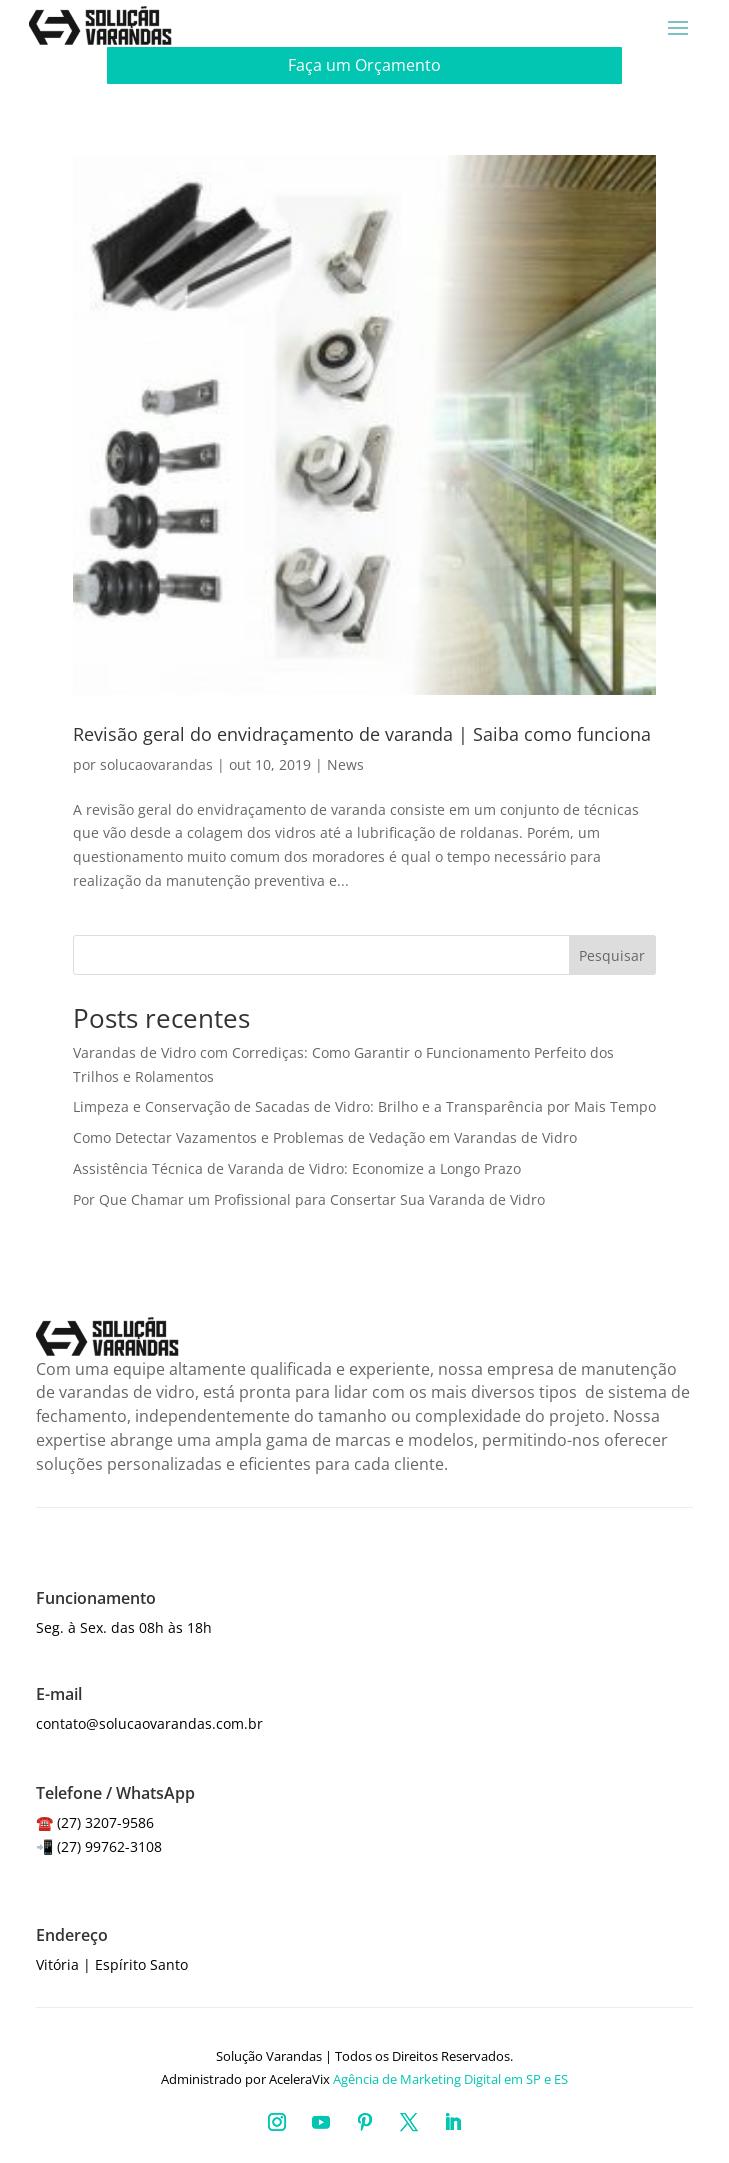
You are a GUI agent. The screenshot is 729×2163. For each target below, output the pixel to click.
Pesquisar (612, 955)
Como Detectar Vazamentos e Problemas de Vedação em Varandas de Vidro (325, 1137)
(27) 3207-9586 (105, 1822)
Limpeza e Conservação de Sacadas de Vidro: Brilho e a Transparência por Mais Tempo (364, 1106)
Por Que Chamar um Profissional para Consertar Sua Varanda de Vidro (309, 1199)
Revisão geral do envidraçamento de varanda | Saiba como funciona (362, 734)
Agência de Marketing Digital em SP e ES (450, 2079)
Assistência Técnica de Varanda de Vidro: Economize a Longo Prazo (297, 1168)
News (345, 764)
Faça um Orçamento (364, 65)
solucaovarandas (156, 764)
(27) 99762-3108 (109, 1846)
